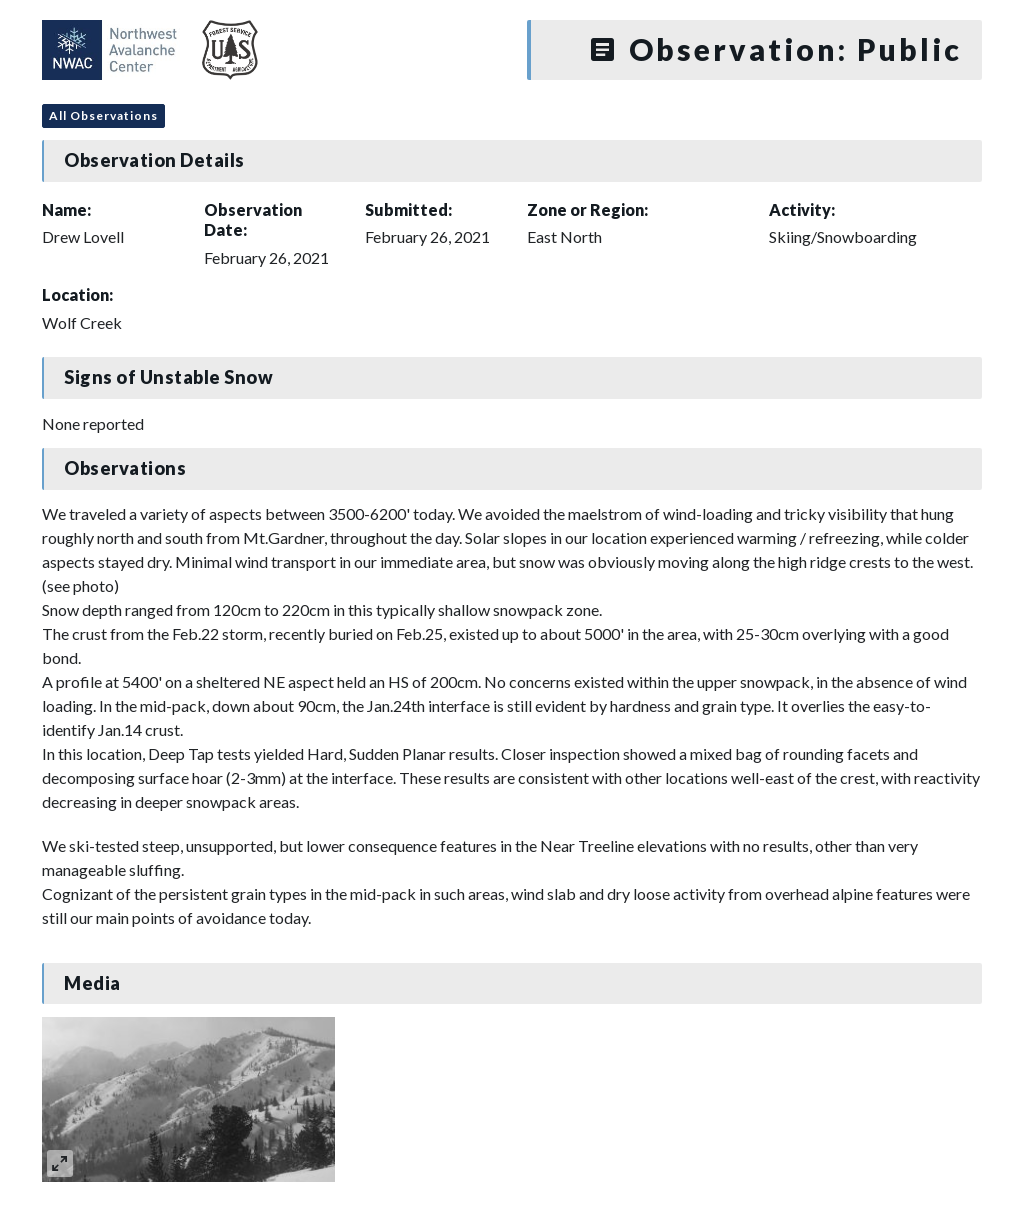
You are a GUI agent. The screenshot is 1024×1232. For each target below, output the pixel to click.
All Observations (103, 115)
